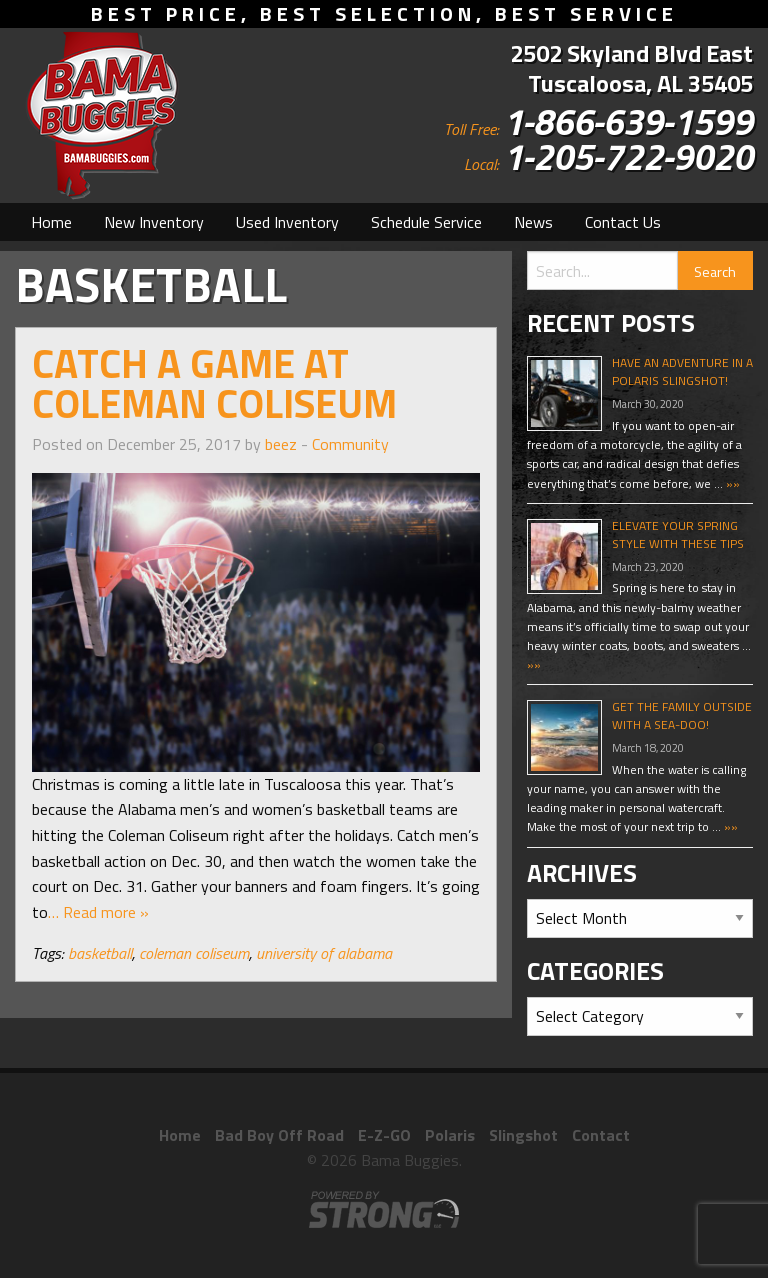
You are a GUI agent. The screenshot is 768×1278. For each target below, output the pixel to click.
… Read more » (98, 912)
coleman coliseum (194, 953)
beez (281, 444)
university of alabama (324, 953)
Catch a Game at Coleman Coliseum (214, 383)
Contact (601, 1135)
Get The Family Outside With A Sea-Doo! (682, 715)
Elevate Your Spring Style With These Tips (678, 534)
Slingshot (523, 1135)
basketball (100, 953)
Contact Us (623, 222)
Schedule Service (426, 222)
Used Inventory (287, 222)
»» (731, 483)
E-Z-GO (384, 1135)
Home (51, 222)
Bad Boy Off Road (279, 1135)
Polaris (450, 1135)
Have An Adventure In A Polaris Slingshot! (682, 371)
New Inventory (154, 222)
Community (350, 444)
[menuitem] (51, 222)
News (533, 222)
